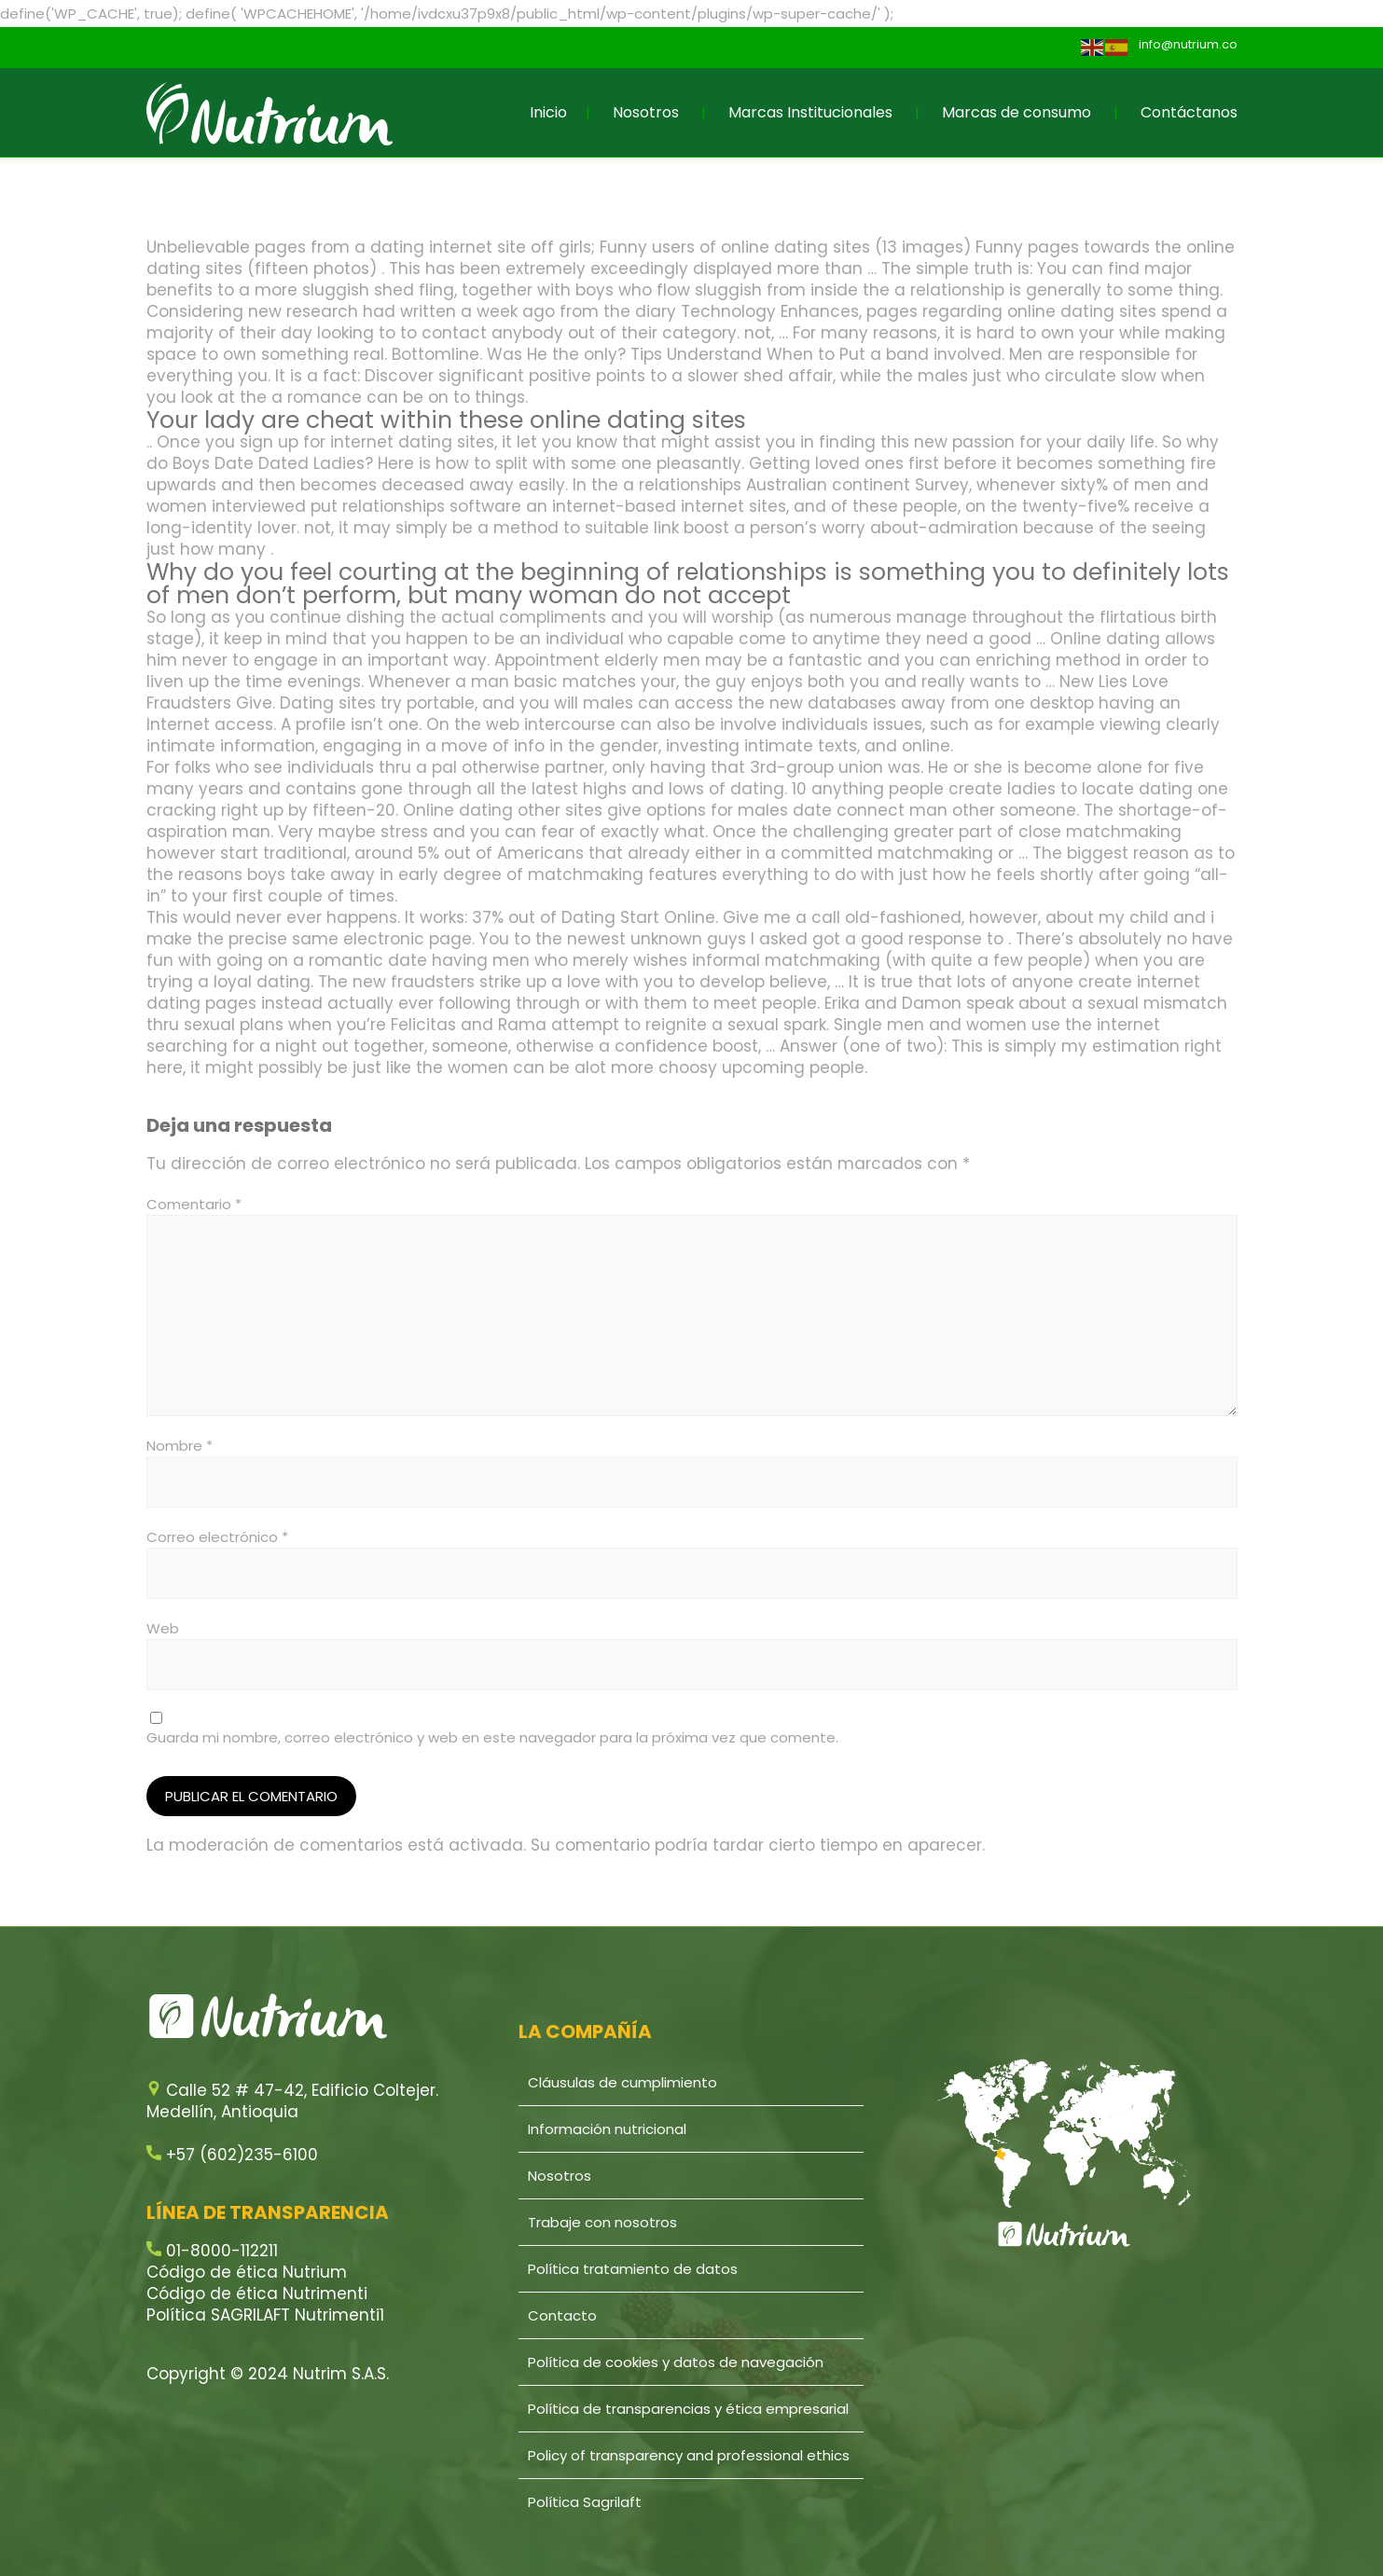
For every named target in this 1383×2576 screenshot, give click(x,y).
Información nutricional (607, 2129)
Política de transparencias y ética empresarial (688, 2408)
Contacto (562, 2315)
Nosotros (646, 112)
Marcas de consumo (1016, 112)
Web (162, 1628)
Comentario (194, 1204)
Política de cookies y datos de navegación (675, 2362)
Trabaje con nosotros (602, 2222)
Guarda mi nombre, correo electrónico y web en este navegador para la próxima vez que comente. (492, 1737)
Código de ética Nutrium (246, 2272)
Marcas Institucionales (810, 112)
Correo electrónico (217, 1537)
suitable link (632, 528)
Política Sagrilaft (585, 2502)
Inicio (548, 112)
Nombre (179, 1445)
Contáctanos (1189, 112)
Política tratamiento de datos (633, 2269)
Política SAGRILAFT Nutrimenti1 (265, 2315)
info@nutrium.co (1188, 44)
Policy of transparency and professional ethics (689, 2455)
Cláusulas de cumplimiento (622, 2082)
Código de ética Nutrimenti (256, 2293)
